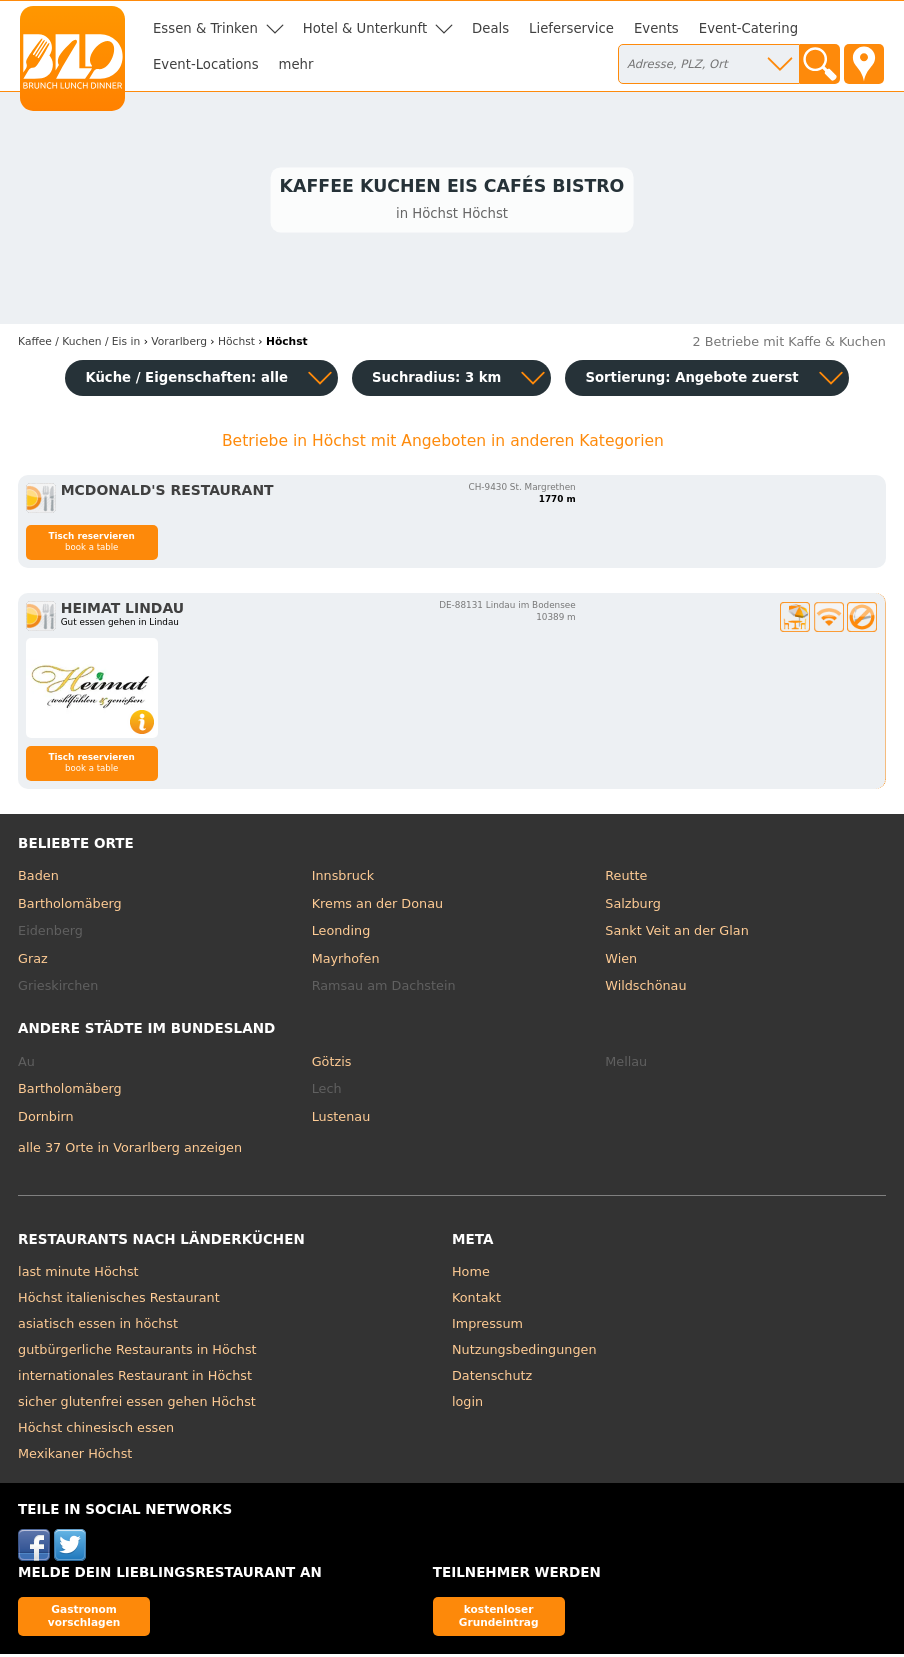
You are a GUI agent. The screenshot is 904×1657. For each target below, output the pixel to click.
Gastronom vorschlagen (84, 1618)
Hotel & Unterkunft (365, 28)
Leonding (341, 933)
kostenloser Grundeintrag (499, 1618)
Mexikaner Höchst (75, 1456)
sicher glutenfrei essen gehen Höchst (137, 1404)
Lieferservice (571, 28)
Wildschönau (645, 988)
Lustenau (341, 1119)
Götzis (332, 1064)
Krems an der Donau (377, 906)
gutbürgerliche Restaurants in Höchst (137, 1352)
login (467, 1404)
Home (471, 1274)
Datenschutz (492, 1378)
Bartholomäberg (70, 906)
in (79, 344)
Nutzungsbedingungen (524, 1352)
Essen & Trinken (205, 28)
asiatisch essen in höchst (98, 1326)
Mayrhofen (346, 961)
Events (656, 28)
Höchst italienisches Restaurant (119, 1300)
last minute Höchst (78, 1274)
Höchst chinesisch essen (96, 1430)
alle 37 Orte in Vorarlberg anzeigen (130, 1150)
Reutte (626, 878)
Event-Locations (206, 64)
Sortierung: (691, 380)
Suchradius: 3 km (436, 380)
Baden (38, 878)
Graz (33, 961)
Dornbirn (46, 1119)
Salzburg (633, 906)
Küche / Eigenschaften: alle (186, 380)
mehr (296, 64)
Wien (621, 961)
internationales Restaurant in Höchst (135, 1378)
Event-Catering (748, 28)
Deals (490, 28)
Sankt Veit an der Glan (676, 933)
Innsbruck (343, 878)
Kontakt (476, 1300)
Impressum (487, 1326)
